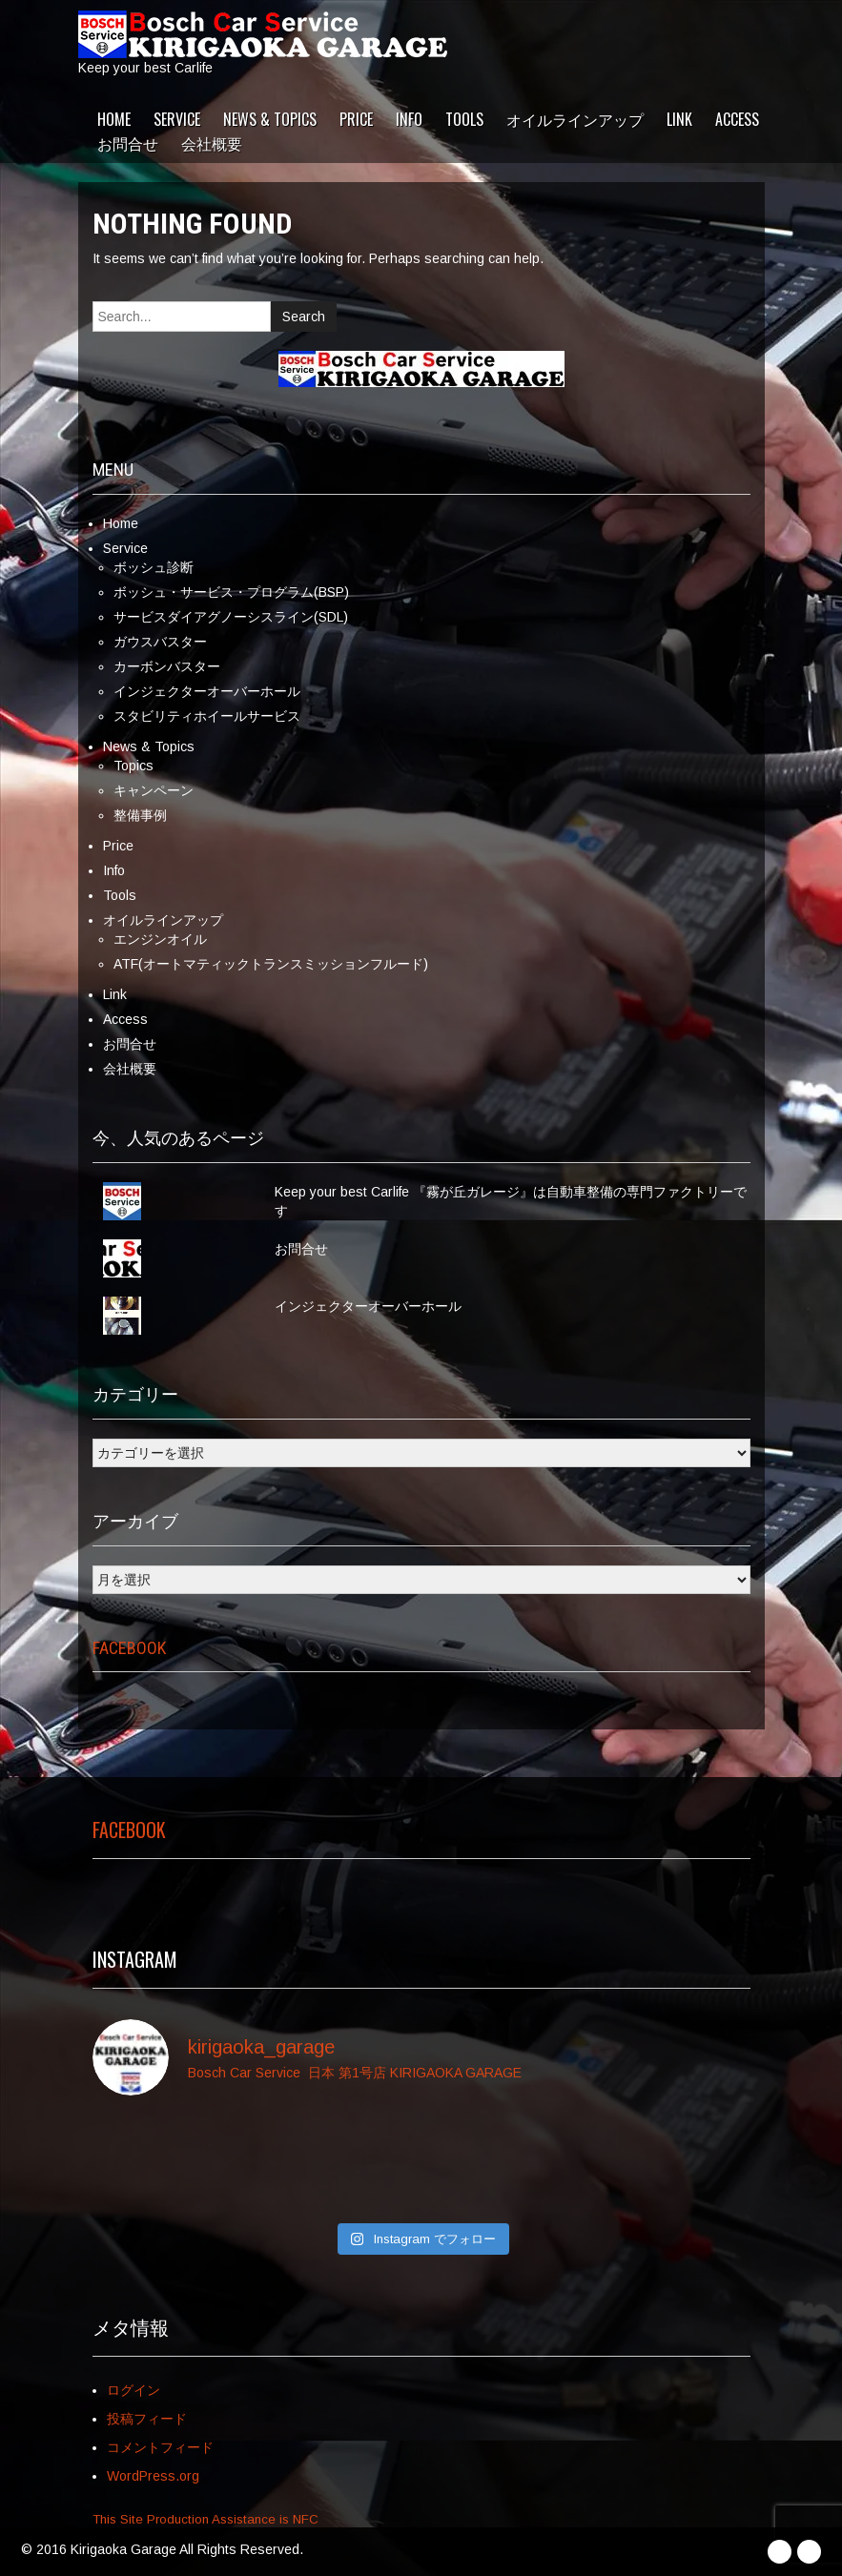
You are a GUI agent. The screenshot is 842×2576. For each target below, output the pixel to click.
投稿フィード (147, 2418)
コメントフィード (160, 2447)
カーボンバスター (166, 666)
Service (177, 119)
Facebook (129, 1648)
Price (356, 119)
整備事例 (140, 815)
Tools (464, 119)
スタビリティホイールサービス (206, 716)
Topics (133, 765)
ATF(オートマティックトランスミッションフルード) (270, 963)
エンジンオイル (160, 939)
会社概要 (211, 143)
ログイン (133, 2390)
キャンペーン (153, 790)
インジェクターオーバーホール (206, 691)
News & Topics (270, 119)
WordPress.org (153, 2476)
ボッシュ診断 (153, 567)
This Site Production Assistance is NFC (205, 2519)
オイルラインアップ (575, 119)
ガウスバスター (160, 641)
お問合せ (127, 143)
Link (679, 119)
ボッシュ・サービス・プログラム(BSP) (231, 592)
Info (409, 119)
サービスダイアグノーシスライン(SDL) (230, 616)
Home (114, 119)
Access (737, 119)
